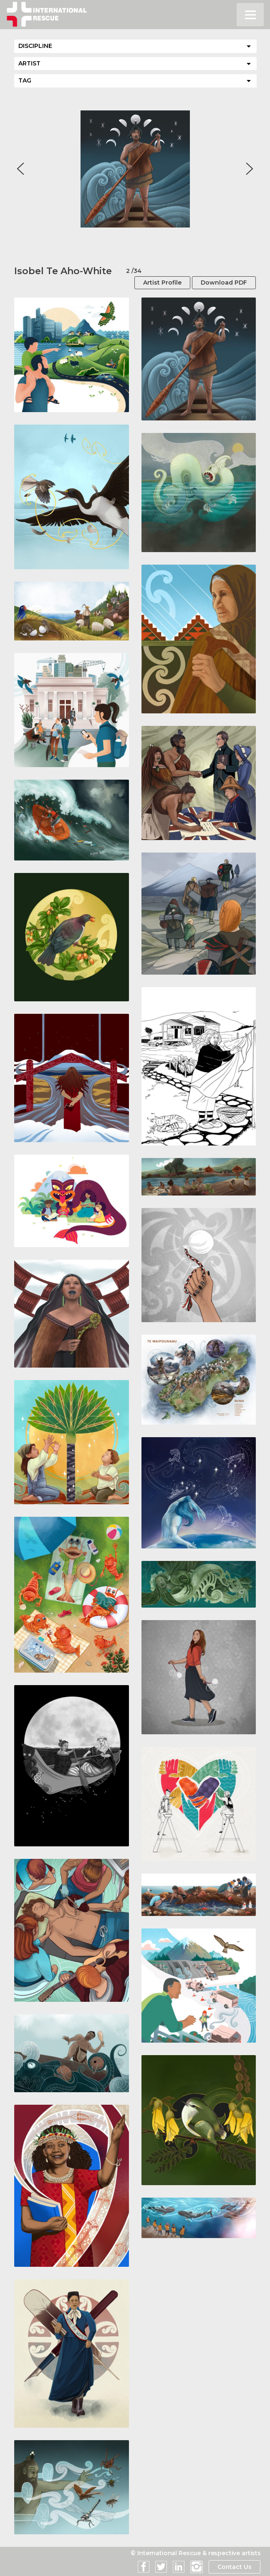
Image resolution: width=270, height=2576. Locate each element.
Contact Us (234, 2567)
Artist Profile (162, 282)
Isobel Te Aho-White (63, 271)
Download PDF (224, 282)
